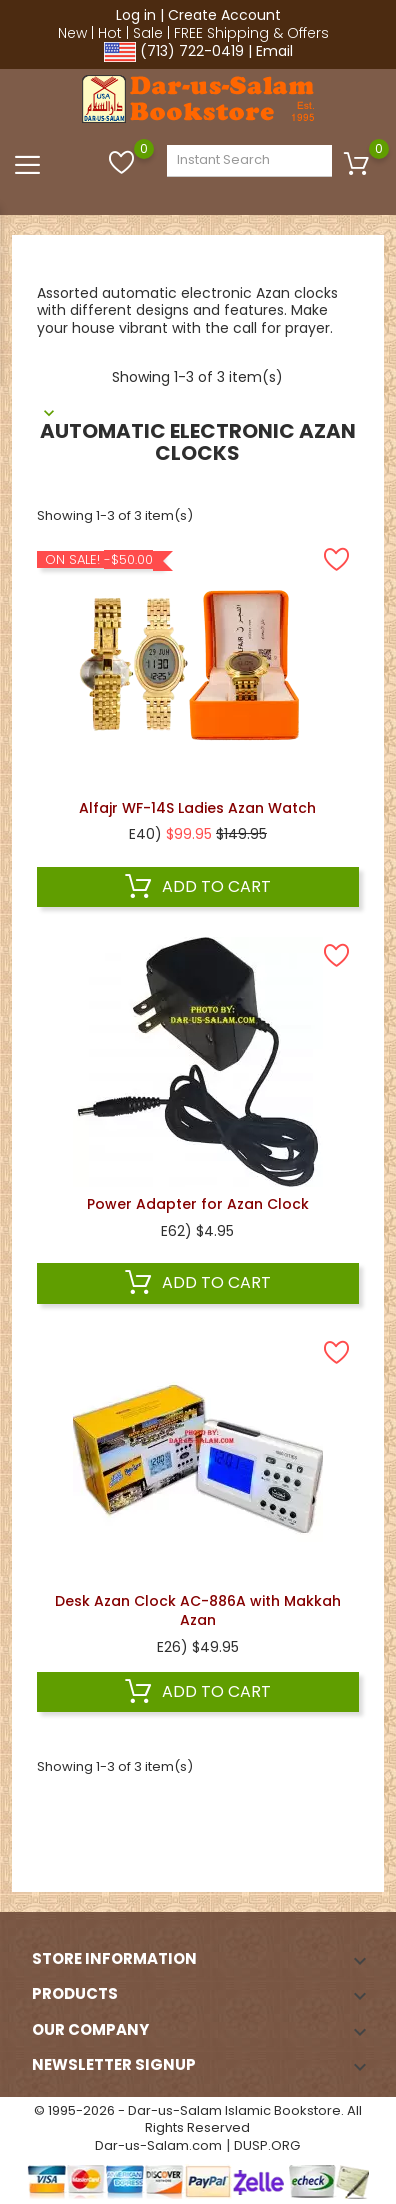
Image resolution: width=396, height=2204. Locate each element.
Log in (136, 15)
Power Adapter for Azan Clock (198, 1204)
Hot (110, 33)
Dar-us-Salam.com (158, 2145)
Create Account (224, 15)
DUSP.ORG (267, 2145)
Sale (148, 33)
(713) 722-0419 (192, 51)
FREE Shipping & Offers (251, 33)
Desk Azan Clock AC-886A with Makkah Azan (198, 1611)
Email (274, 51)
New (72, 33)
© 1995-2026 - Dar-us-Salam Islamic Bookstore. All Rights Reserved (198, 2119)
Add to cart (198, 887)
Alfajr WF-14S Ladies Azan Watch (197, 808)
